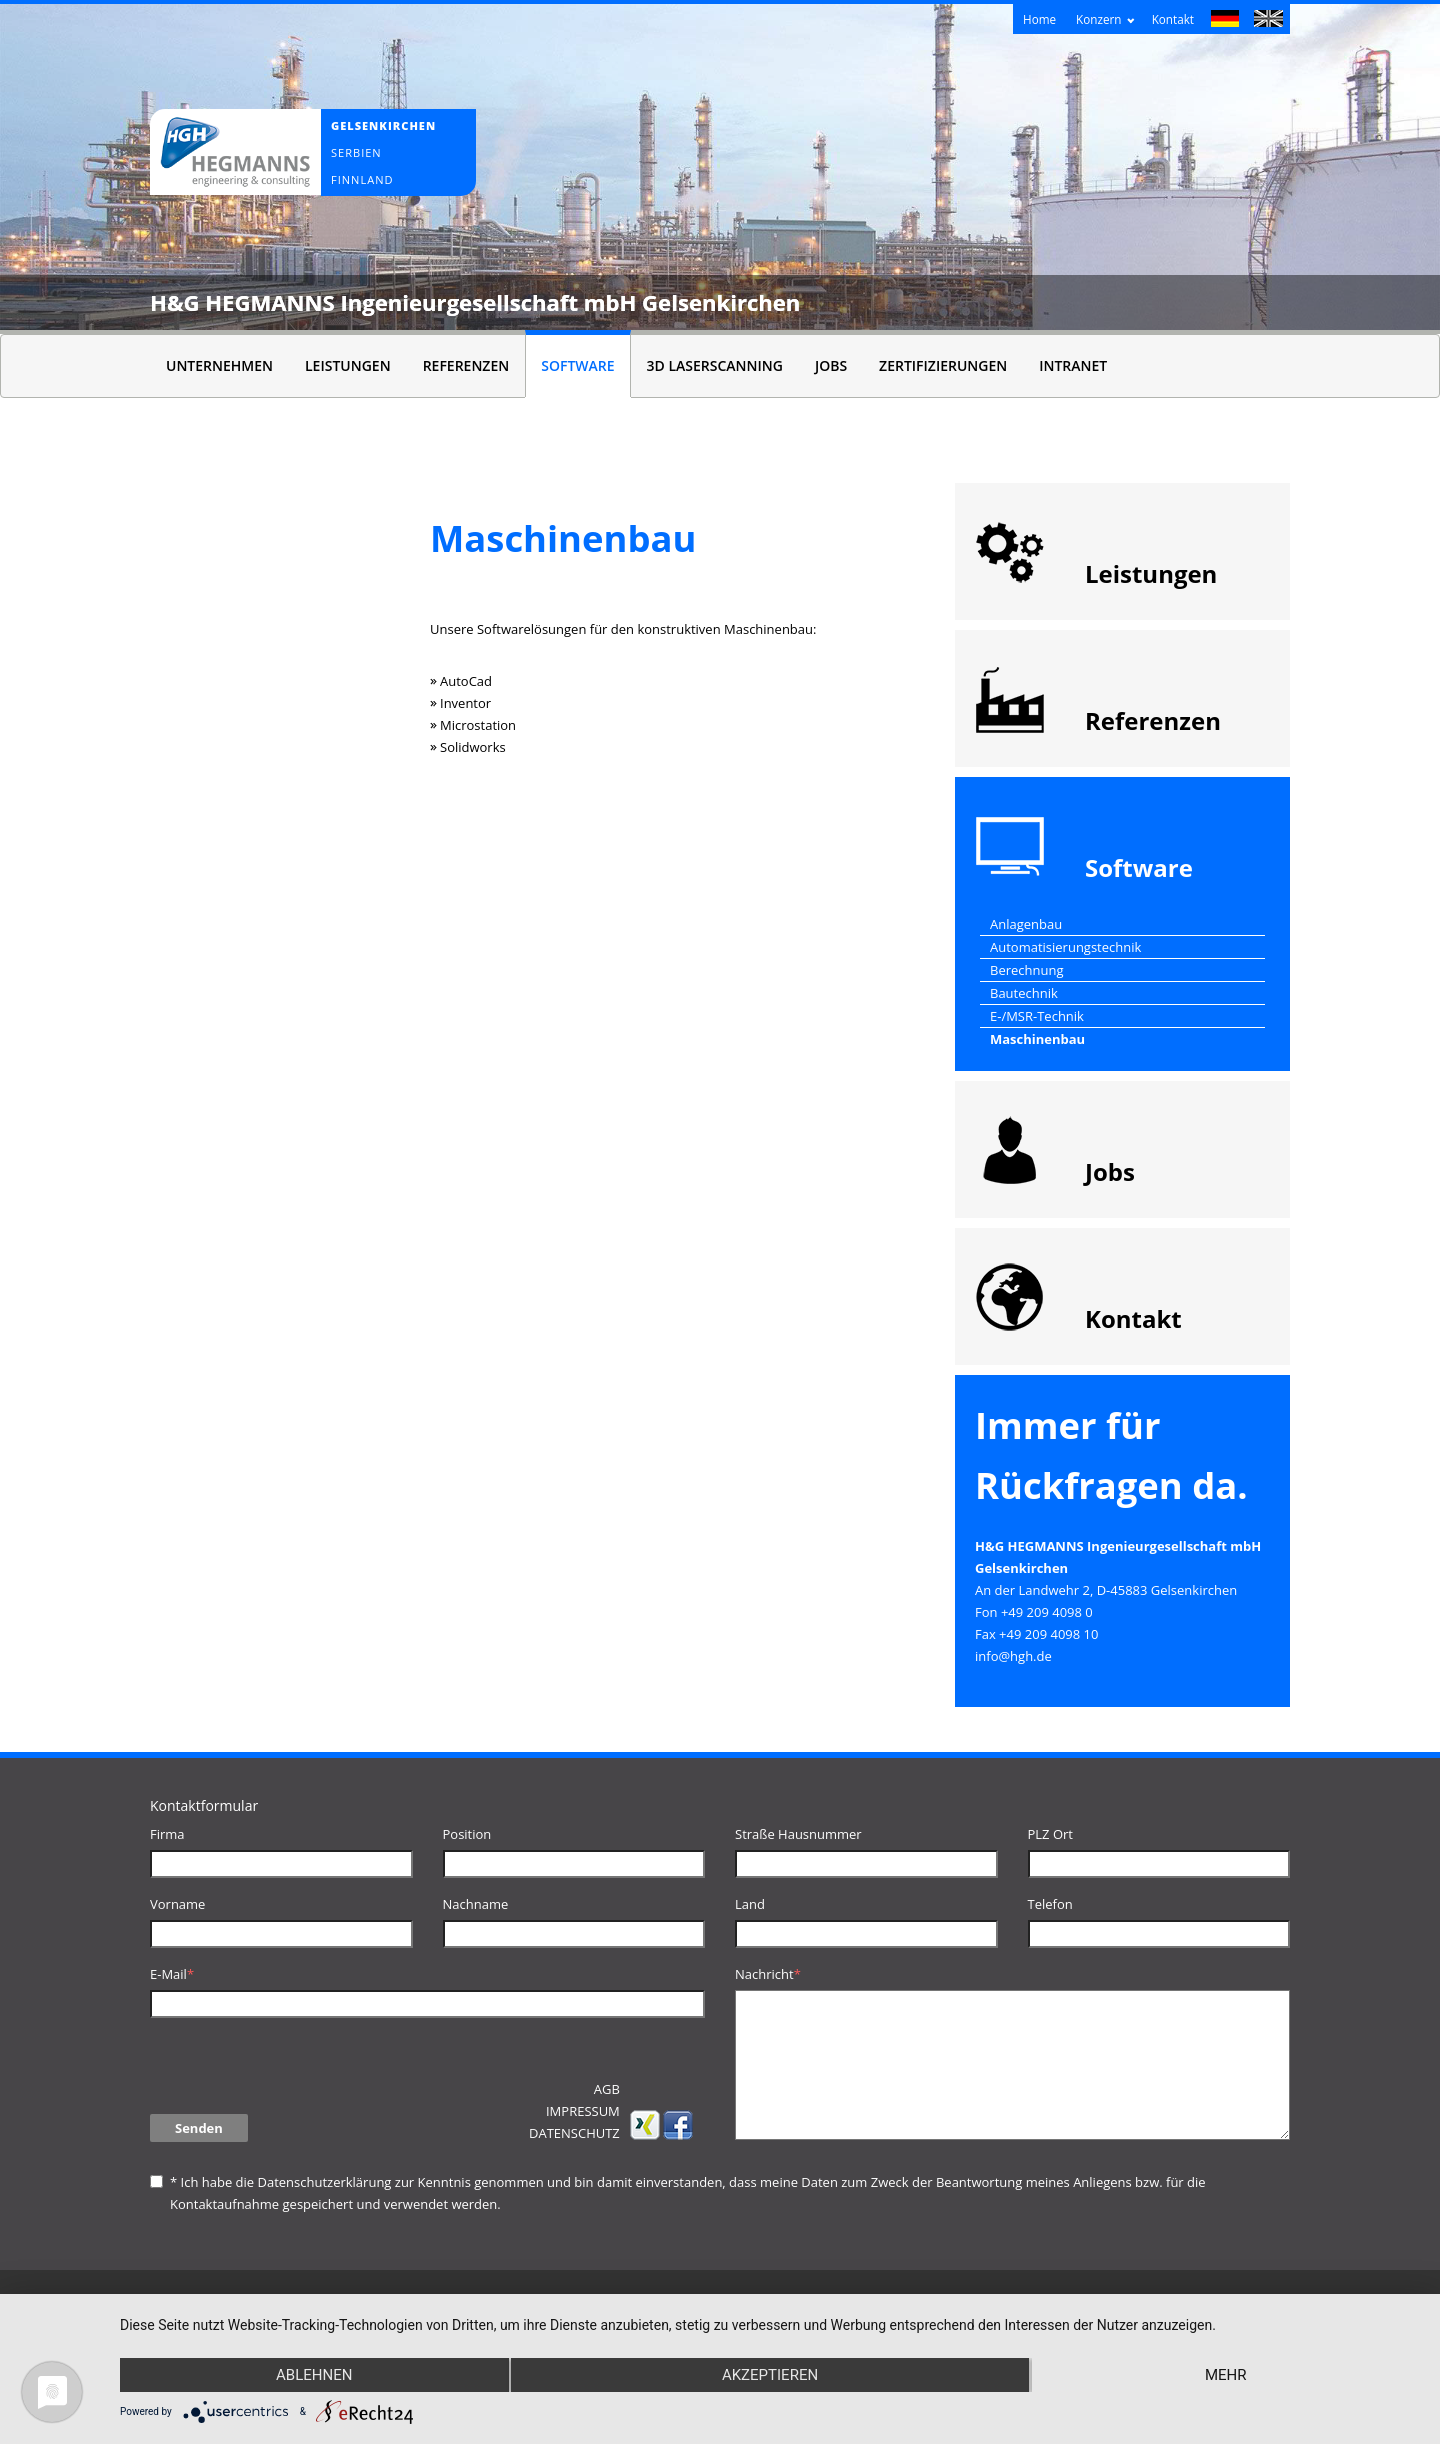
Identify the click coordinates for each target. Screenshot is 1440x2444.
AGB (607, 2089)
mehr (1226, 2375)
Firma (167, 1834)
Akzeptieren (770, 2375)
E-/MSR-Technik (1037, 1016)
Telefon (1050, 1904)
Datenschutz (574, 2133)
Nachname (476, 1904)
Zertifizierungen (943, 365)
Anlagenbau (1026, 924)
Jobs (831, 365)
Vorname (177, 1904)
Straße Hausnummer (798, 1834)
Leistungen (348, 365)
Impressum (583, 2111)
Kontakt (1173, 19)
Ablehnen (314, 2375)
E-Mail (172, 1974)
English (1268, 21)
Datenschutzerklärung (324, 2182)
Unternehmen (219, 365)
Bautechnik (1024, 993)
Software (577, 365)
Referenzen (466, 365)
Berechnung (1027, 970)
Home (1039, 19)
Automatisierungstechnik (1065, 947)
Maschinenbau (1037, 1039)
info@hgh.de (1013, 1656)
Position (467, 1834)
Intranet (1073, 365)
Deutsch (1225, 21)
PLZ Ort (1050, 1834)
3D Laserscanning (715, 365)
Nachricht (768, 1974)
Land (750, 1904)
